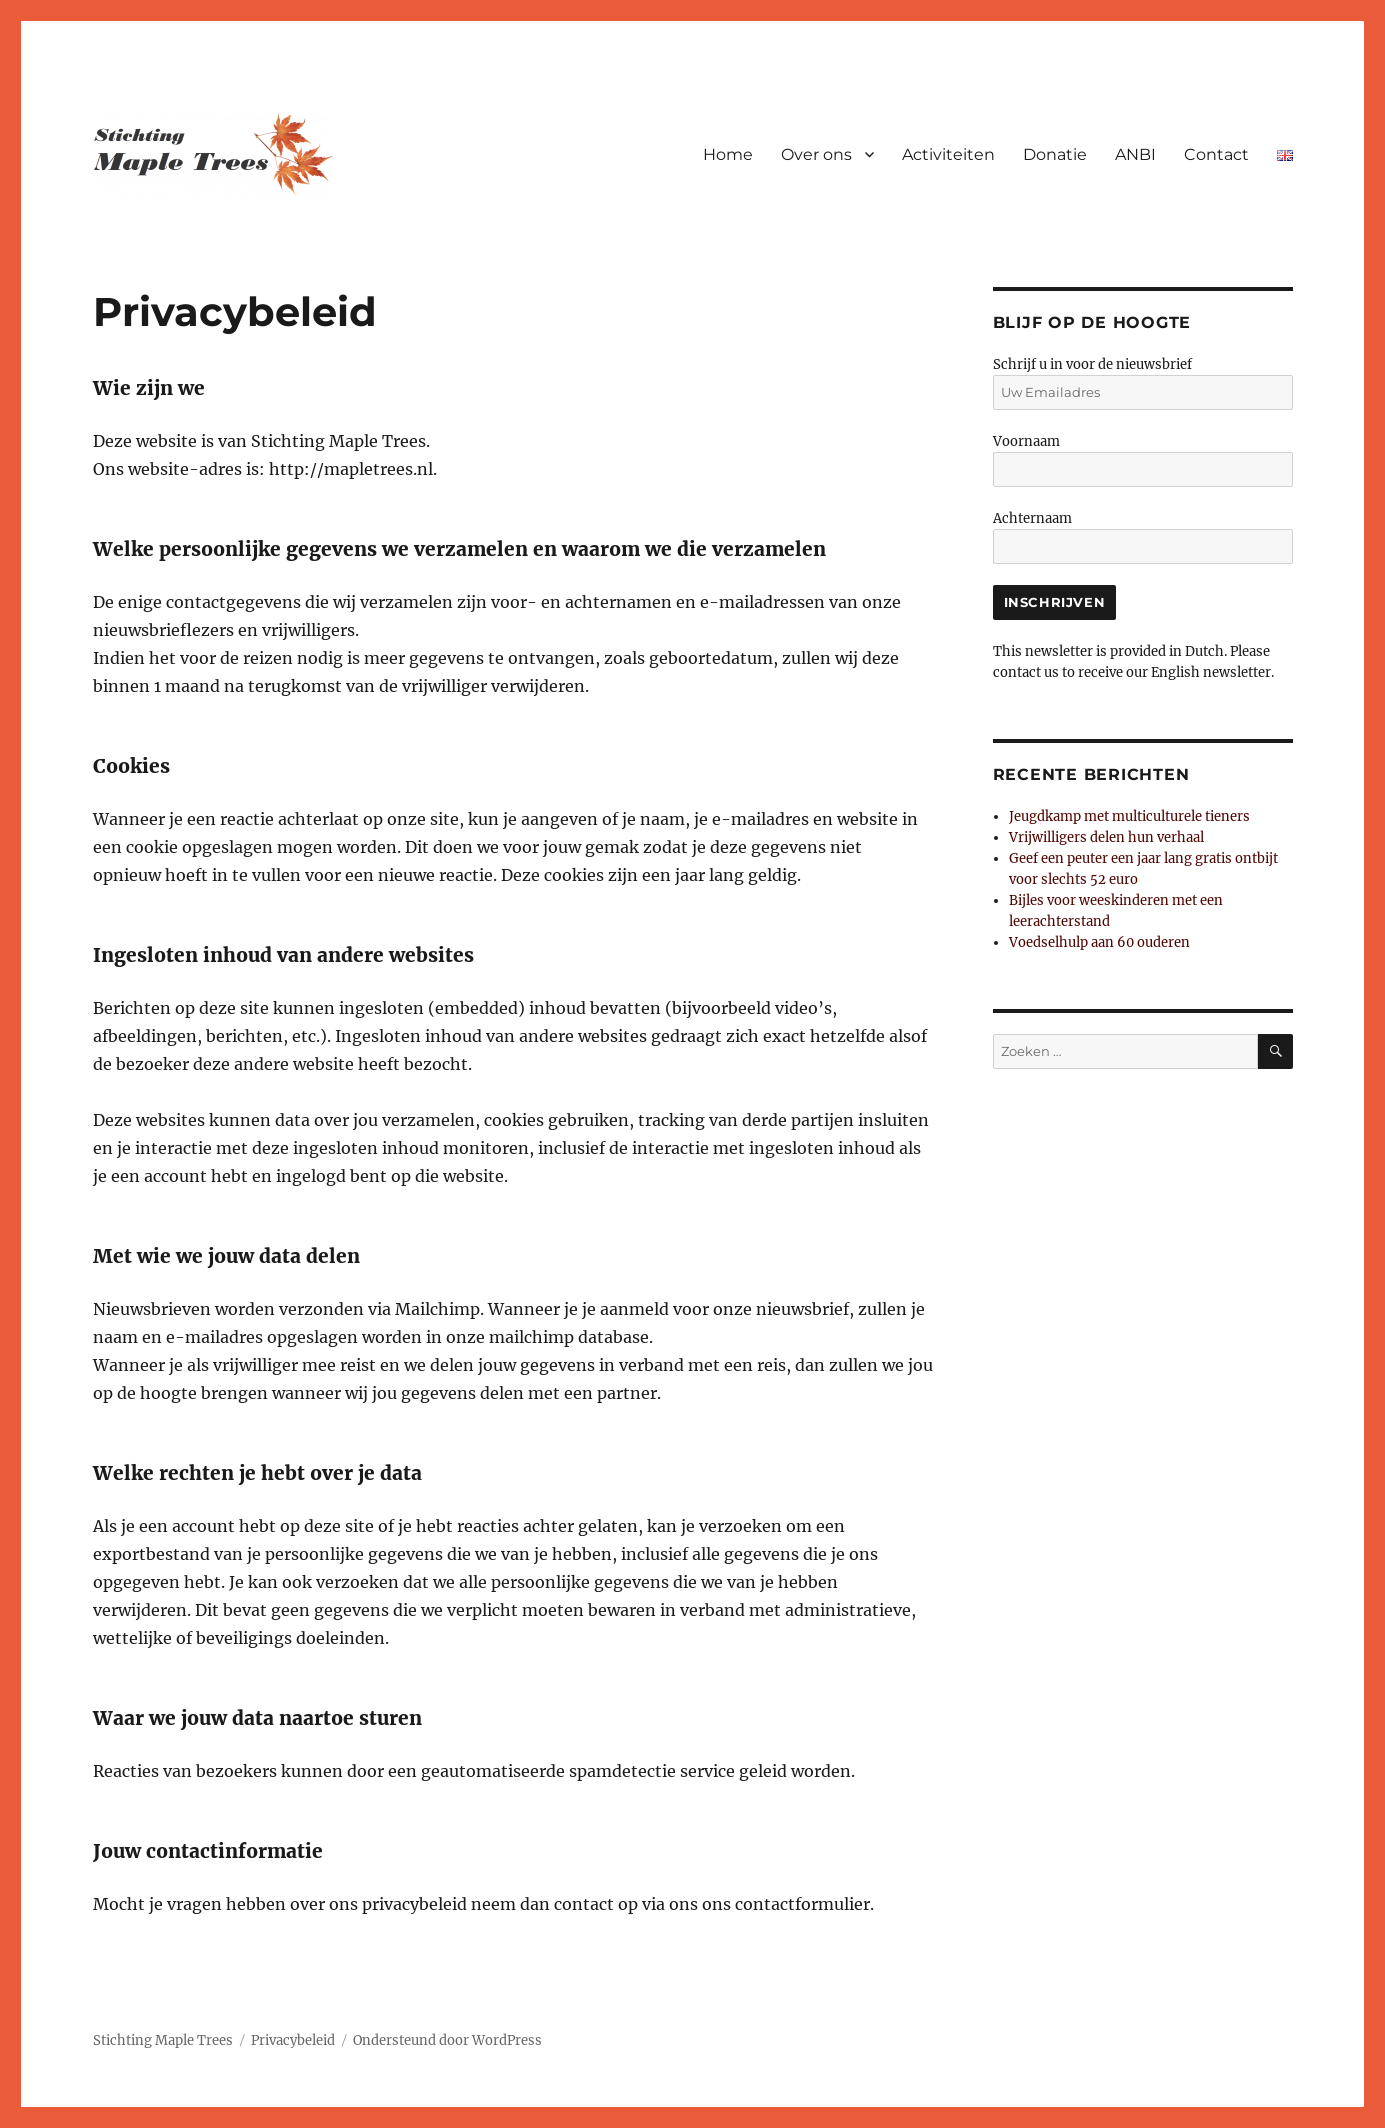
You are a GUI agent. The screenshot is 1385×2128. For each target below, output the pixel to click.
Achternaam (1032, 518)
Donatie (1055, 154)
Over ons (816, 154)
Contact (1216, 154)
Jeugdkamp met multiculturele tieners (1129, 816)
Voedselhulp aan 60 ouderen (1099, 942)
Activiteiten (948, 154)
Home (728, 154)
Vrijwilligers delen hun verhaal (1106, 837)
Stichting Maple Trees (163, 2040)
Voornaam (1026, 441)
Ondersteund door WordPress (447, 2040)
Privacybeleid (293, 2040)
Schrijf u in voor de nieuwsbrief (1092, 364)
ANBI (1135, 154)
